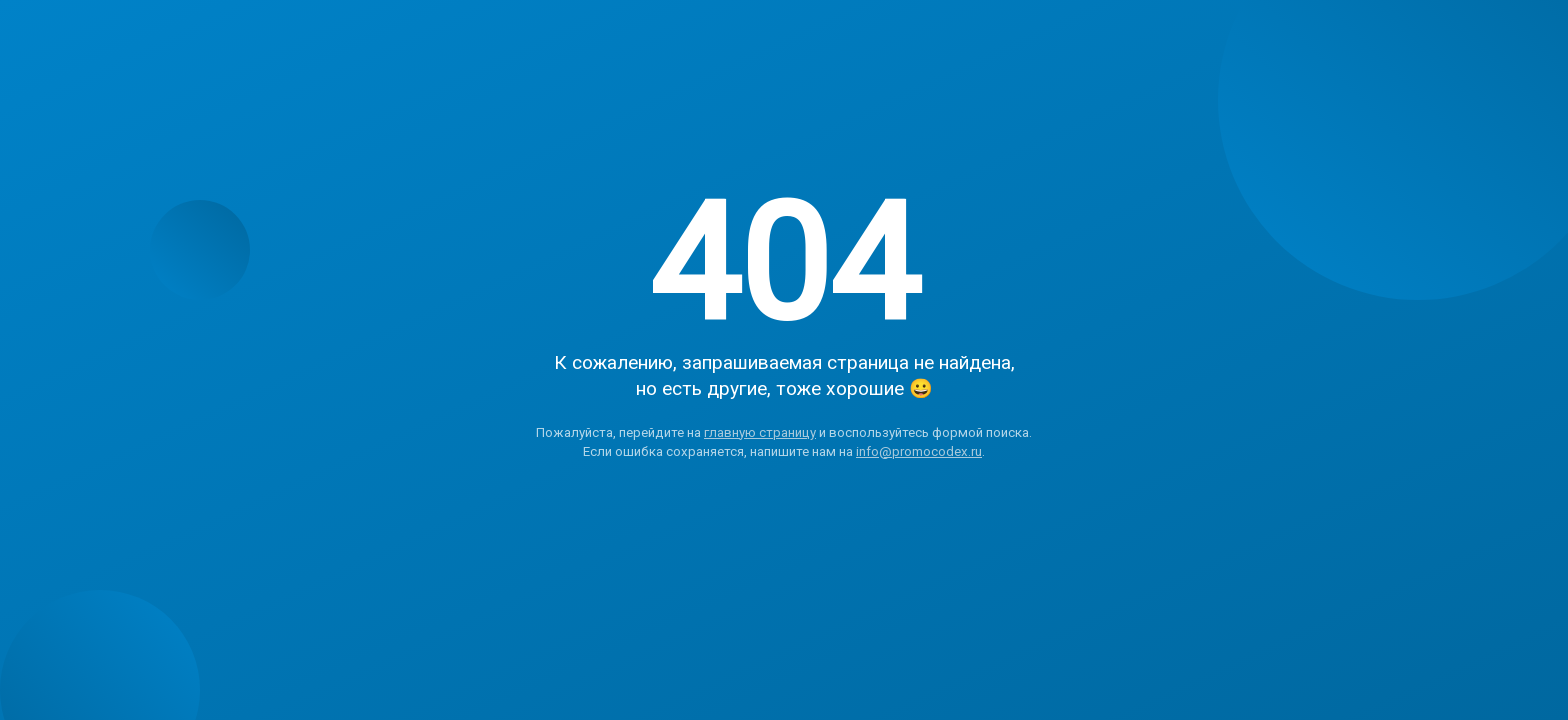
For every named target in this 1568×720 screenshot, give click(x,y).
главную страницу (760, 432)
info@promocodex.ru (919, 451)
